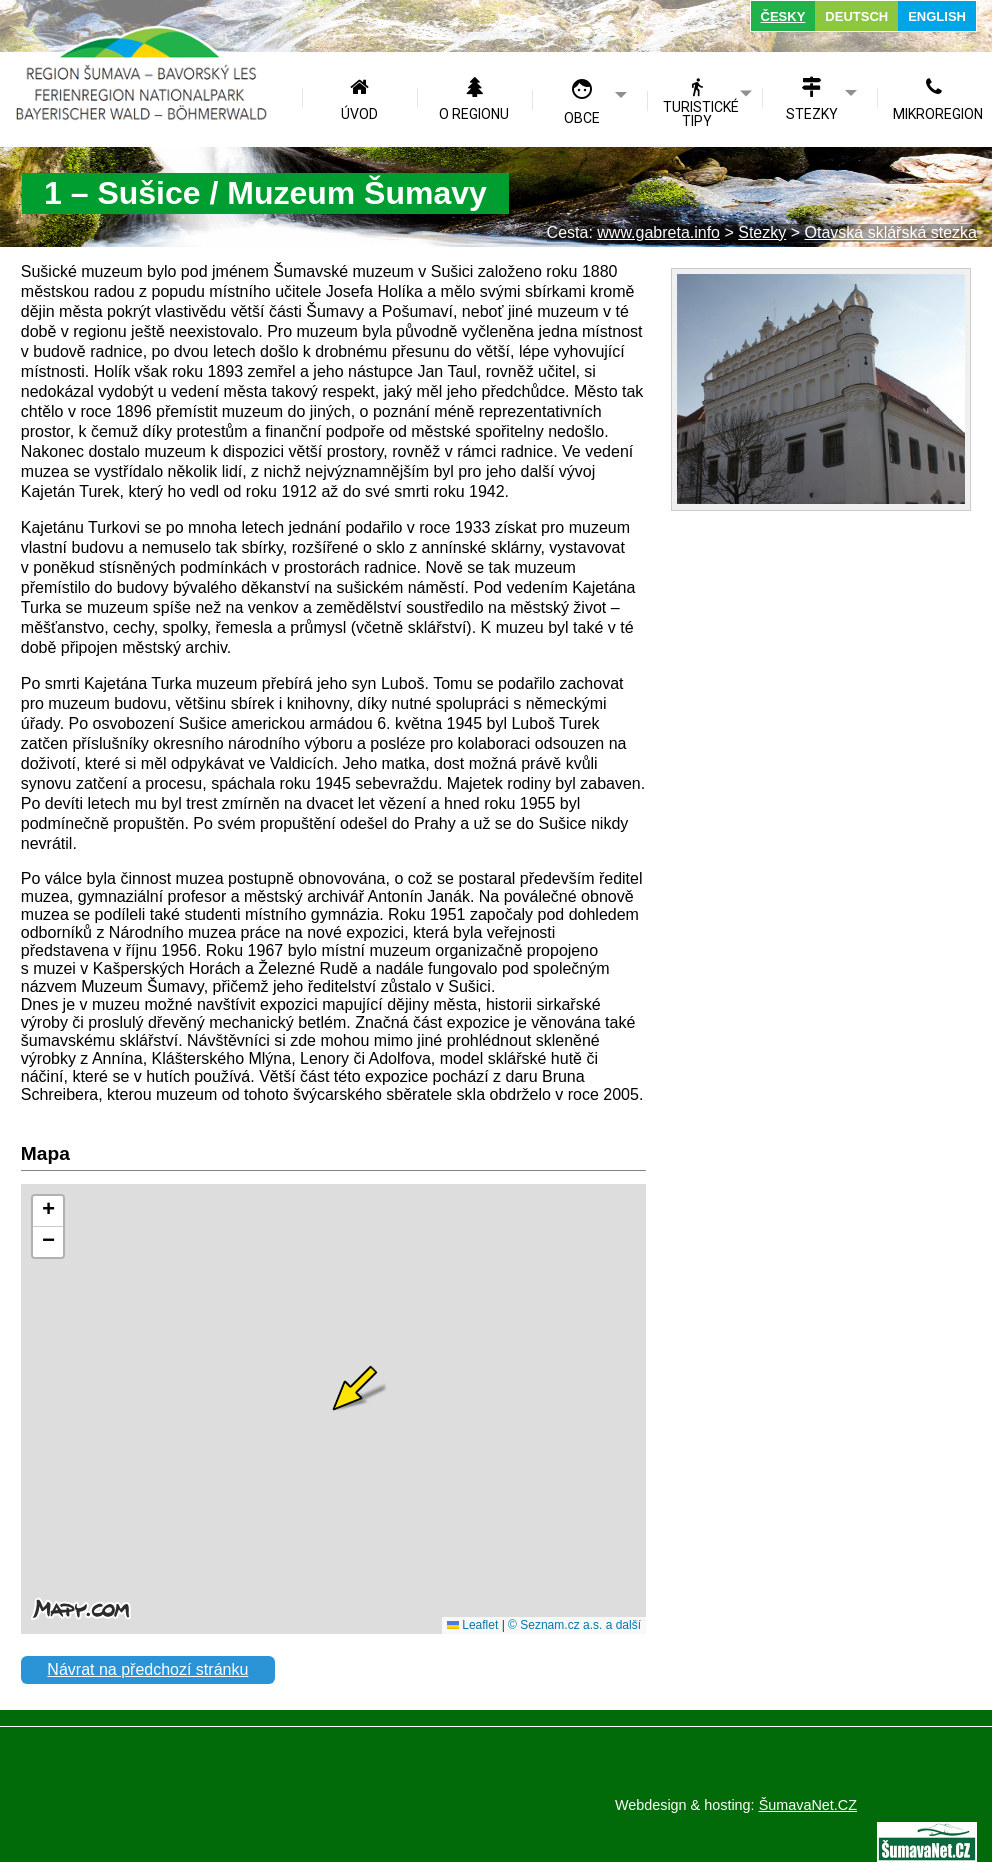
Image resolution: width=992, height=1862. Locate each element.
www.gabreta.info (658, 232)
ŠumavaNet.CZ (808, 1805)
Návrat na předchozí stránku (147, 1669)
